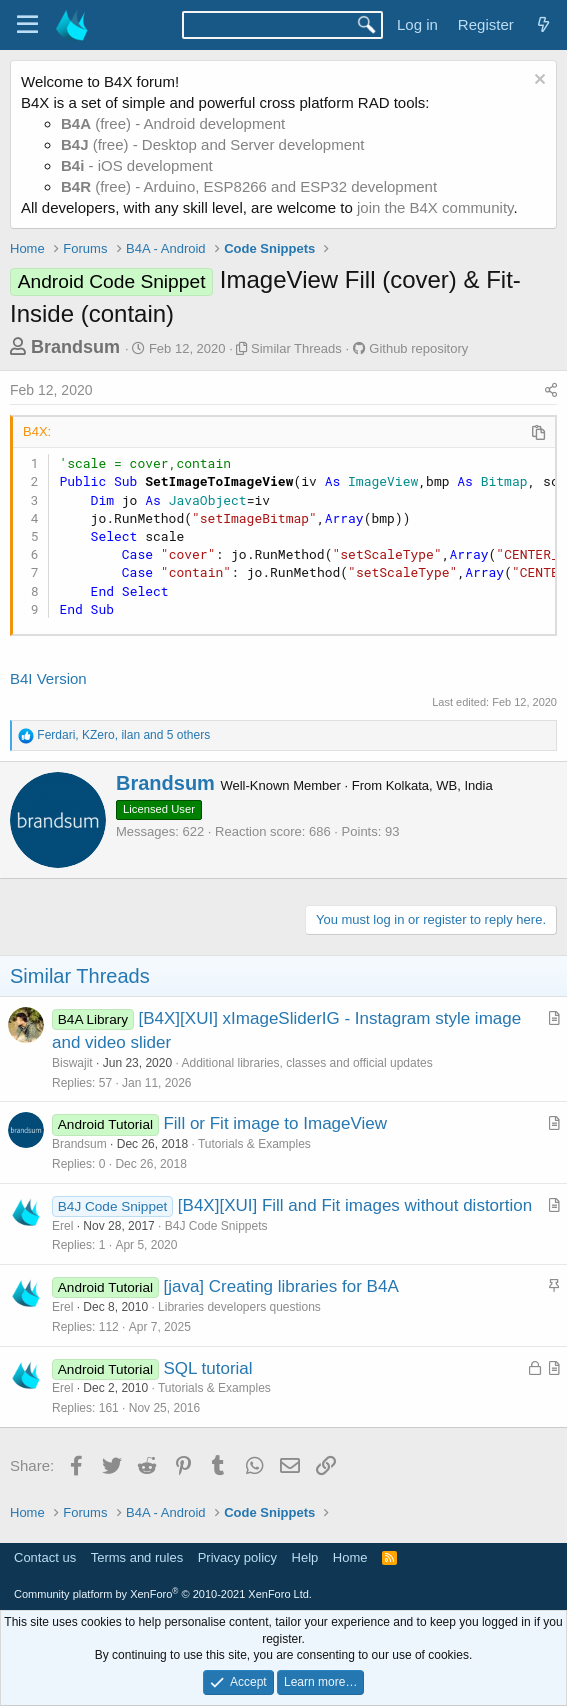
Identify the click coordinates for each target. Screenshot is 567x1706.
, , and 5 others (123, 735)
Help (305, 1557)
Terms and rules (137, 1557)
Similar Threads (296, 348)
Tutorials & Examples (254, 1144)
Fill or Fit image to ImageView (275, 1123)
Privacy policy (237, 1557)
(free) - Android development (173, 123)
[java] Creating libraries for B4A (280, 1286)
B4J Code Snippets (216, 1226)
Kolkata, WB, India (439, 785)
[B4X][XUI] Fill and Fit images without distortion (355, 1205)
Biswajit (72, 1063)
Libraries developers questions (239, 1307)
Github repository (418, 348)
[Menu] (27, 25)
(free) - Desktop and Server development (213, 144)
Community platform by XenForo (163, 1594)
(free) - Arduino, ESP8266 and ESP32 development (249, 186)
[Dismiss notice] (537, 81)
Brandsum (75, 347)
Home (350, 1557)
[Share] (551, 391)
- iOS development (137, 165)
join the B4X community (435, 207)
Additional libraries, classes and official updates (306, 1063)
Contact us (45, 1557)
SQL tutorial (207, 1368)
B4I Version (48, 678)
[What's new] (543, 24)
